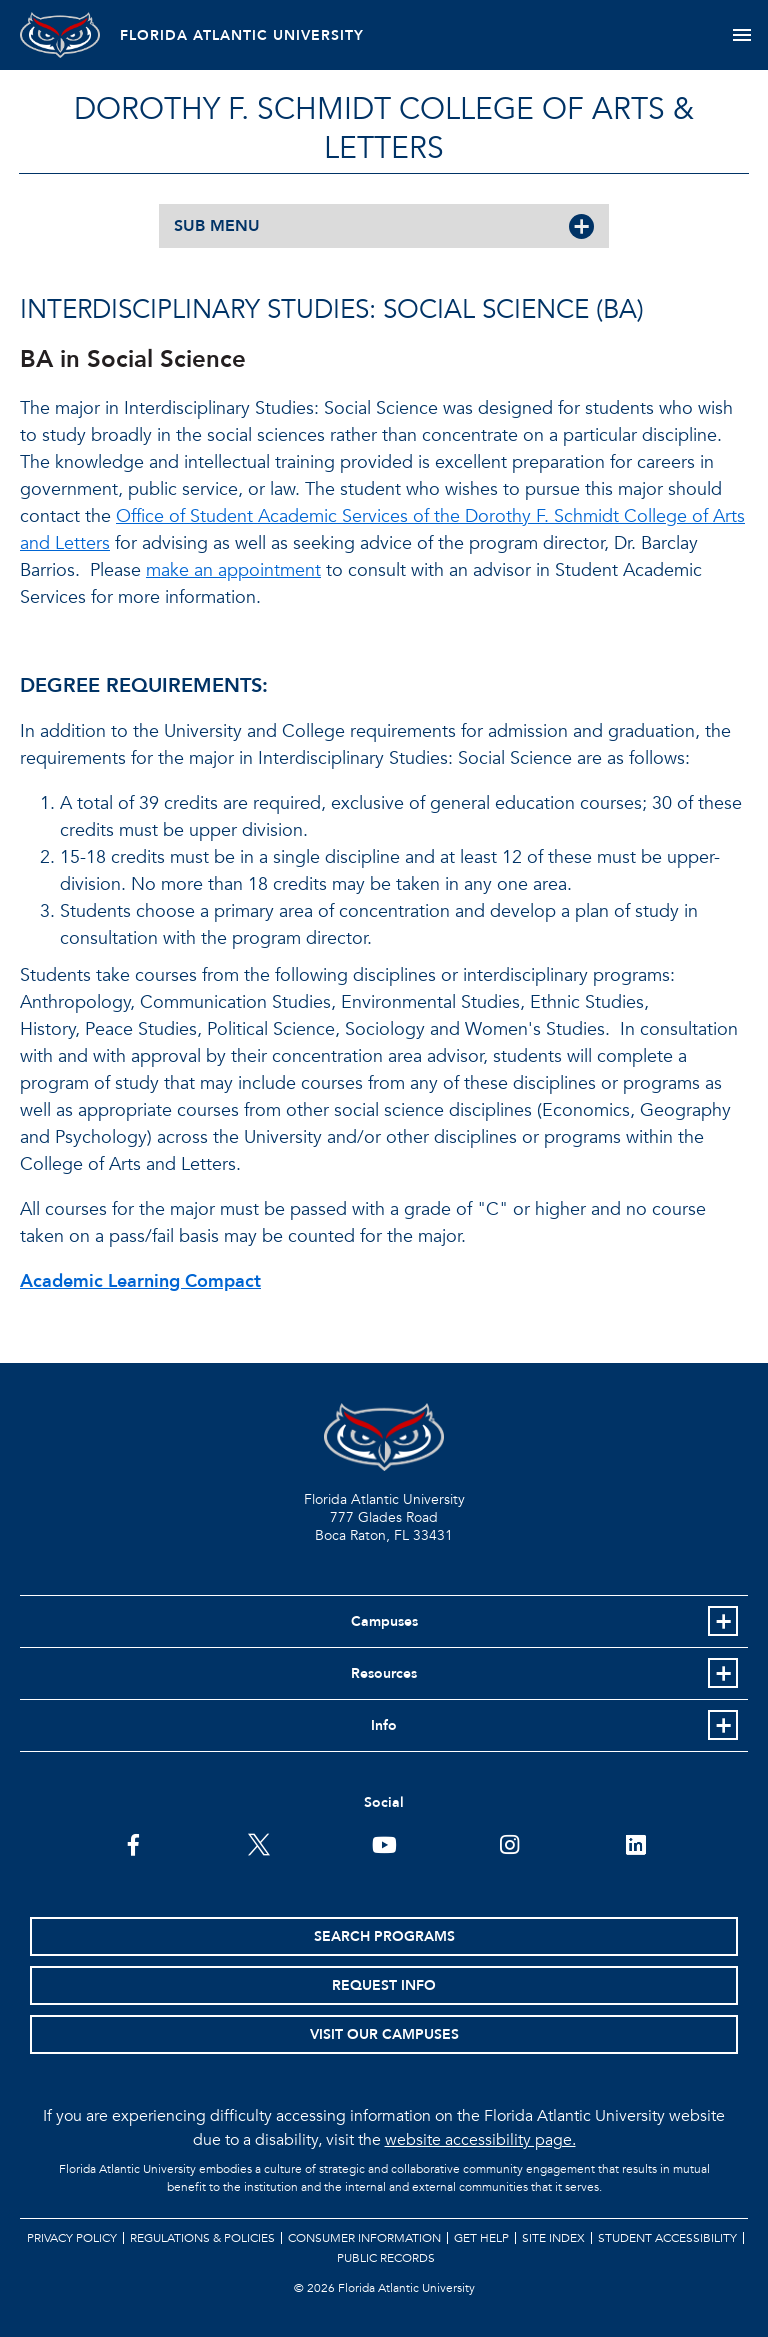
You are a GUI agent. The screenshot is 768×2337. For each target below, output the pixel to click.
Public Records (386, 2258)
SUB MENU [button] (217, 226)
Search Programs (384, 1936)
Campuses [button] (384, 1621)
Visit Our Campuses (384, 2034)
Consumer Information (364, 2238)
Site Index (553, 2238)
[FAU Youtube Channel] (384, 1843)
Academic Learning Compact (140, 1281)
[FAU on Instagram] (509, 1843)
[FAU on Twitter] (258, 1843)
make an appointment (233, 570)
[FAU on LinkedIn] (635, 1843)
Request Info (384, 1985)
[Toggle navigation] (741, 35)
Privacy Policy (72, 2238)
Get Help (481, 2238)
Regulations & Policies (202, 2238)
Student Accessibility (667, 2238)
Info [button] (384, 1725)
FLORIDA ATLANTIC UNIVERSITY (242, 35)
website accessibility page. (480, 2140)
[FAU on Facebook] (133, 1843)
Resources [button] (384, 1673)
